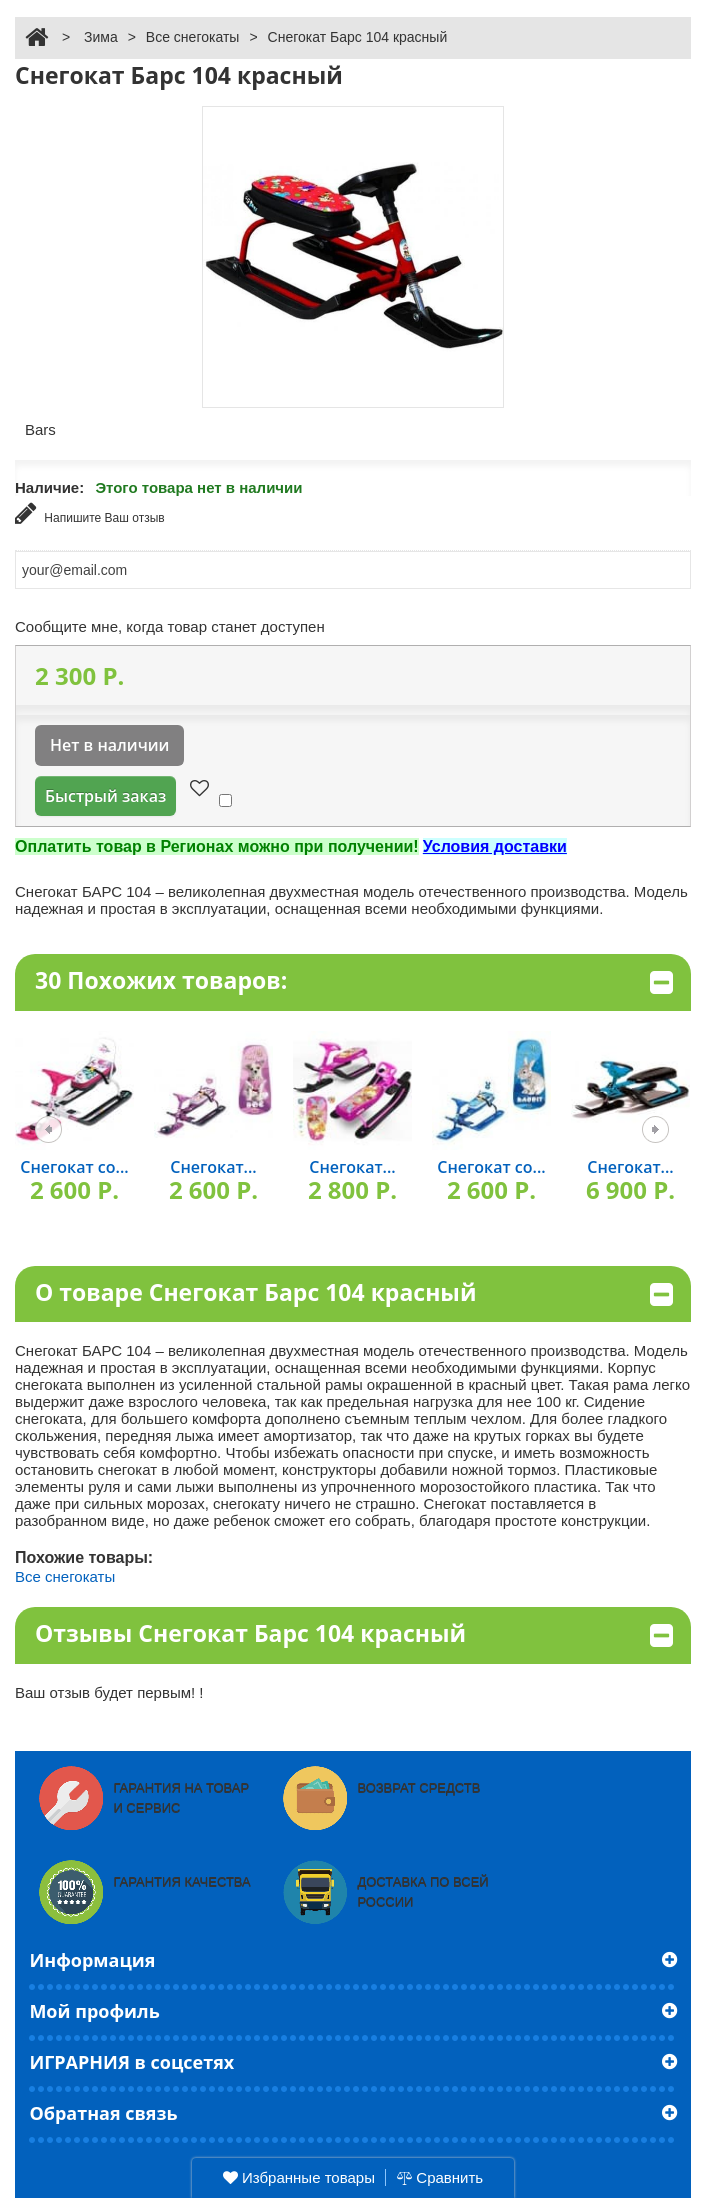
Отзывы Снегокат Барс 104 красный (354, 1634)
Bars (40, 429)
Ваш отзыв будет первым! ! (109, 1692)
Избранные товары (299, 2177)
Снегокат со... (74, 1167)
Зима (101, 37)
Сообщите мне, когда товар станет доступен (170, 626)
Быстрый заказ (105, 796)
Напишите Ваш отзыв (90, 513)
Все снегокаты (193, 37)
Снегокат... (213, 1167)
